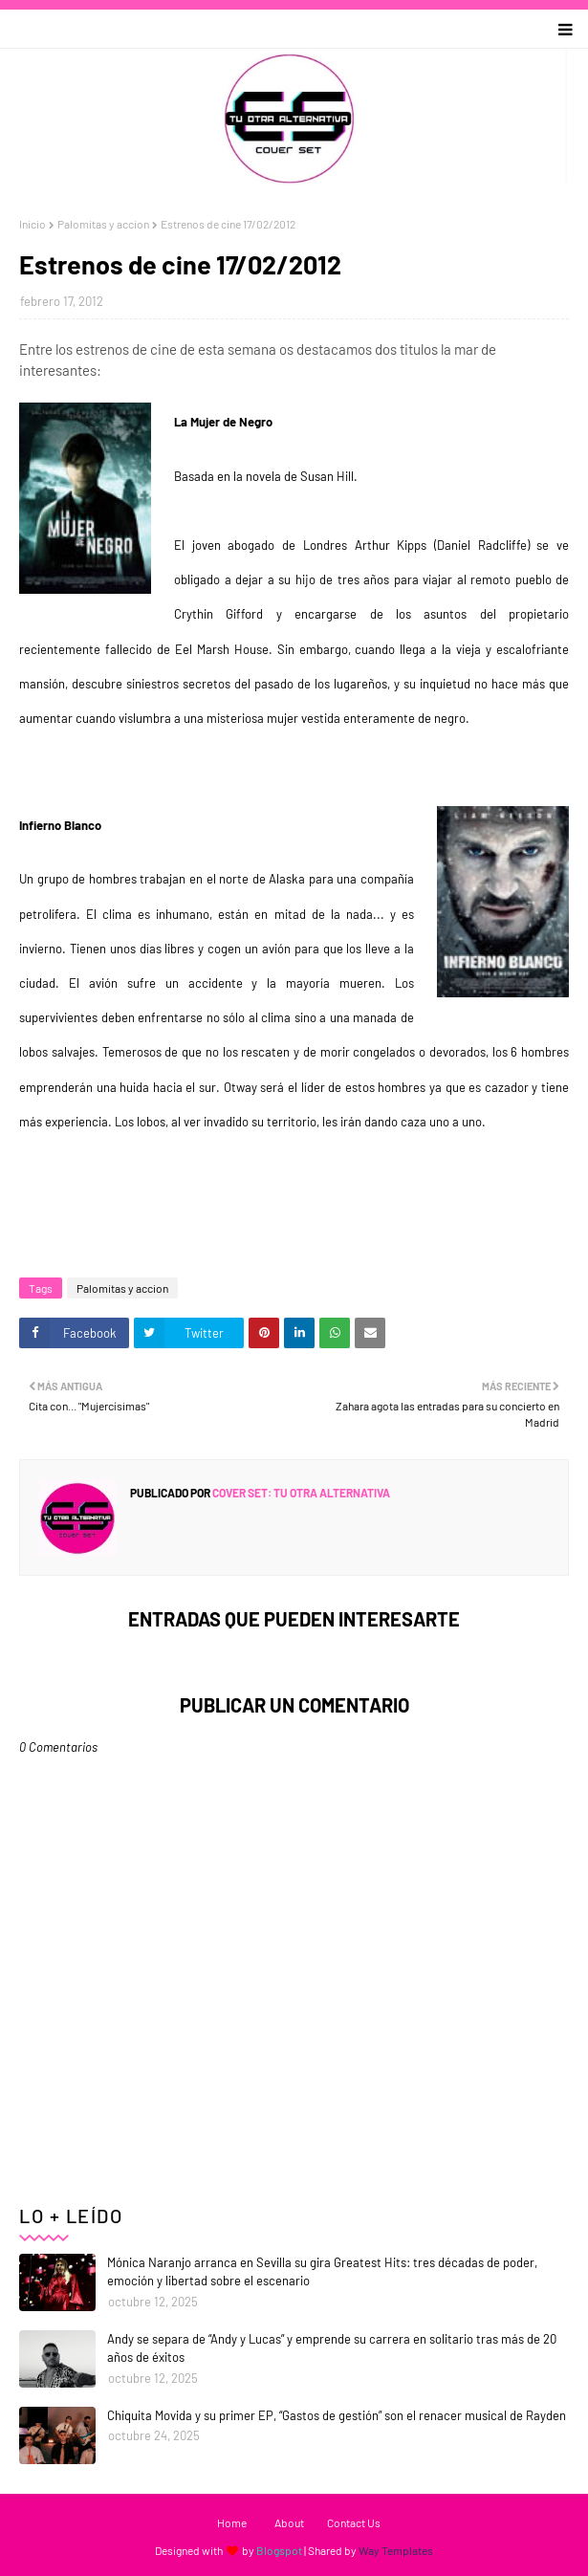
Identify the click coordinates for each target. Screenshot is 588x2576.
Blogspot (279, 2550)
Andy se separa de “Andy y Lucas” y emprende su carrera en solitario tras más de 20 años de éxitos (331, 2348)
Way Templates (396, 2550)
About (289, 2522)
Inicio (32, 223)
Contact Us (354, 2522)
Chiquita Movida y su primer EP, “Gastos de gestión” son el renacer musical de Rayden (336, 2415)
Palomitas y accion (103, 223)
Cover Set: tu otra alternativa (300, 1492)
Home (232, 2522)
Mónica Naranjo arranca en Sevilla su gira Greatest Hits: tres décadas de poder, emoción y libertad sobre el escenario (322, 2272)
